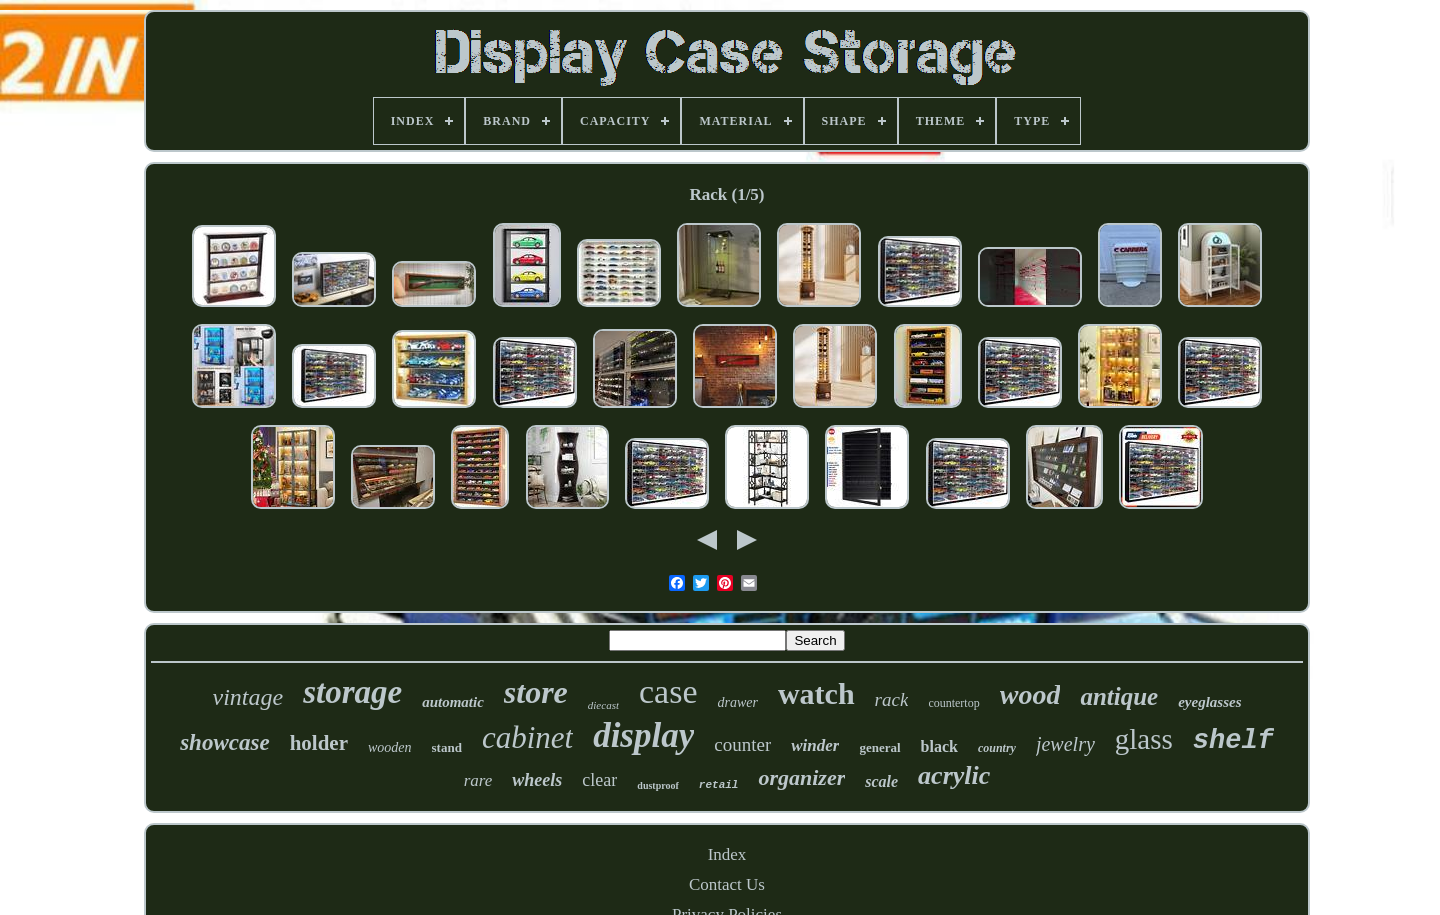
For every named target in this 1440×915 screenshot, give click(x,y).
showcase (224, 742)
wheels (537, 780)
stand (447, 747)
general (879, 747)
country (997, 748)
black (939, 746)
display (643, 735)
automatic (453, 702)
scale (881, 781)
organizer (801, 777)
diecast (603, 705)
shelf (1233, 741)
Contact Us (727, 884)
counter (742, 744)
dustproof (658, 785)
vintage (248, 697)
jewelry (1065, 744)
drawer (738, 702)
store (536, 692)
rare (478, 780)
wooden (390, 747)
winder (815, 745)
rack (892, 699)
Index (727, 854)
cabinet (527, 737)
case (668, 691)
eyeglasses (1209, 702)
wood (1030, 694)
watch (816, 693)
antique (1119, 696)
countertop (953, 703)
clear (599, 780)
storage (352, 692)
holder (319, 743)
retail (719, 785)
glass (1144, 739)
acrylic (954, 775)
